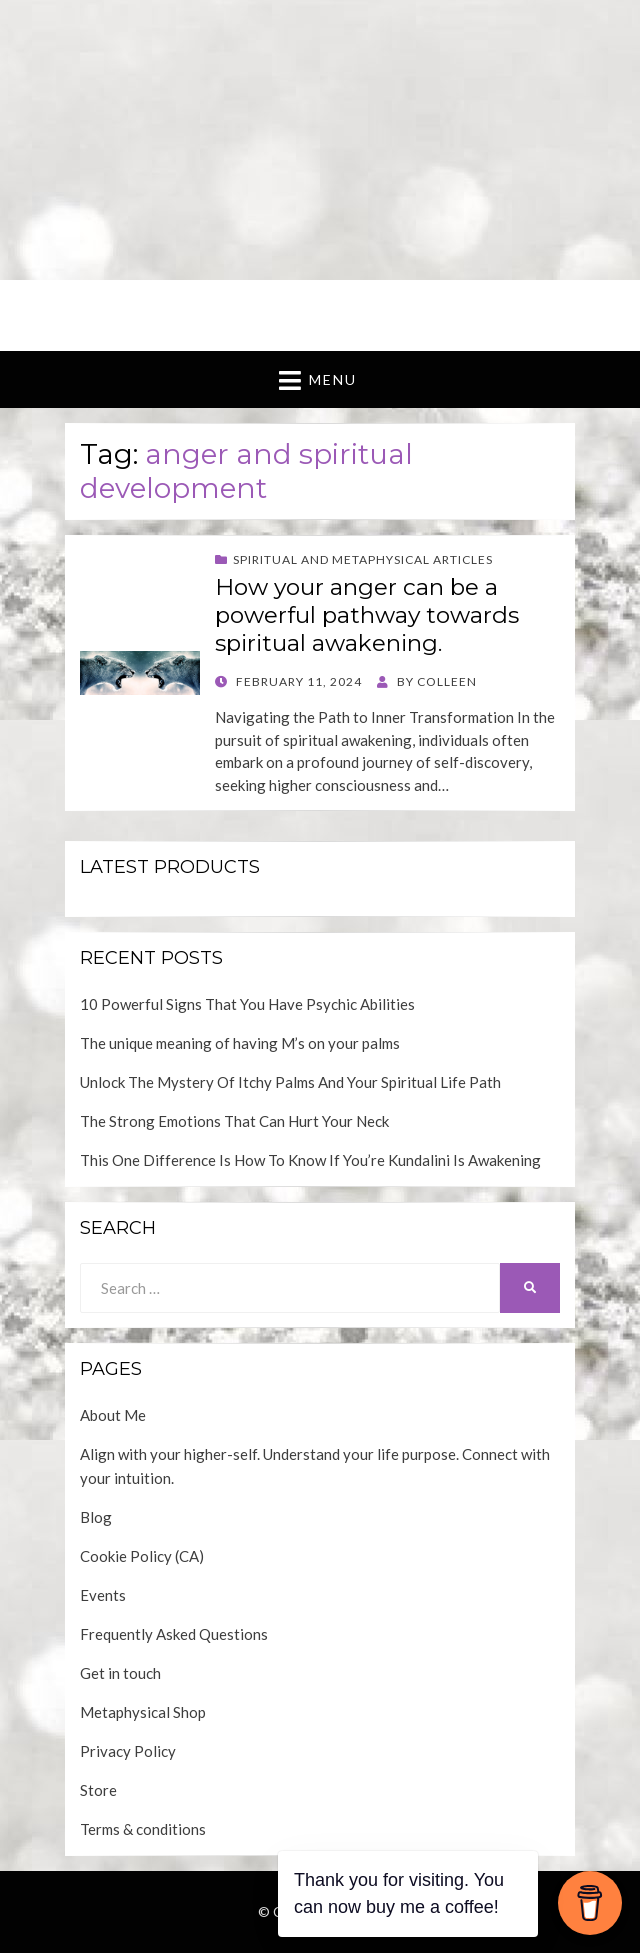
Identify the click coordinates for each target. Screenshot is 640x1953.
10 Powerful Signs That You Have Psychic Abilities (247, 1004)
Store (98, 1790)
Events (103, 1595)
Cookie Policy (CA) (142, 1556)
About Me (113, 1415)
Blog (96, 1517)
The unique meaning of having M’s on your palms (240, 1043)
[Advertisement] (320, 140)
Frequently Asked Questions (174, 1634)
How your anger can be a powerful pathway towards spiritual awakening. (367, 614)
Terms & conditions (143, 1829)
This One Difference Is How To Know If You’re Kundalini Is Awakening (310, 1160)
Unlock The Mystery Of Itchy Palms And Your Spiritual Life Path (290, 1082)
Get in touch (120, 1673)
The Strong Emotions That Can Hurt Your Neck (234, 1121)
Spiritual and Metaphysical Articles (363, 559)
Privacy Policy (128, 1751)
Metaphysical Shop (143, 1712)
